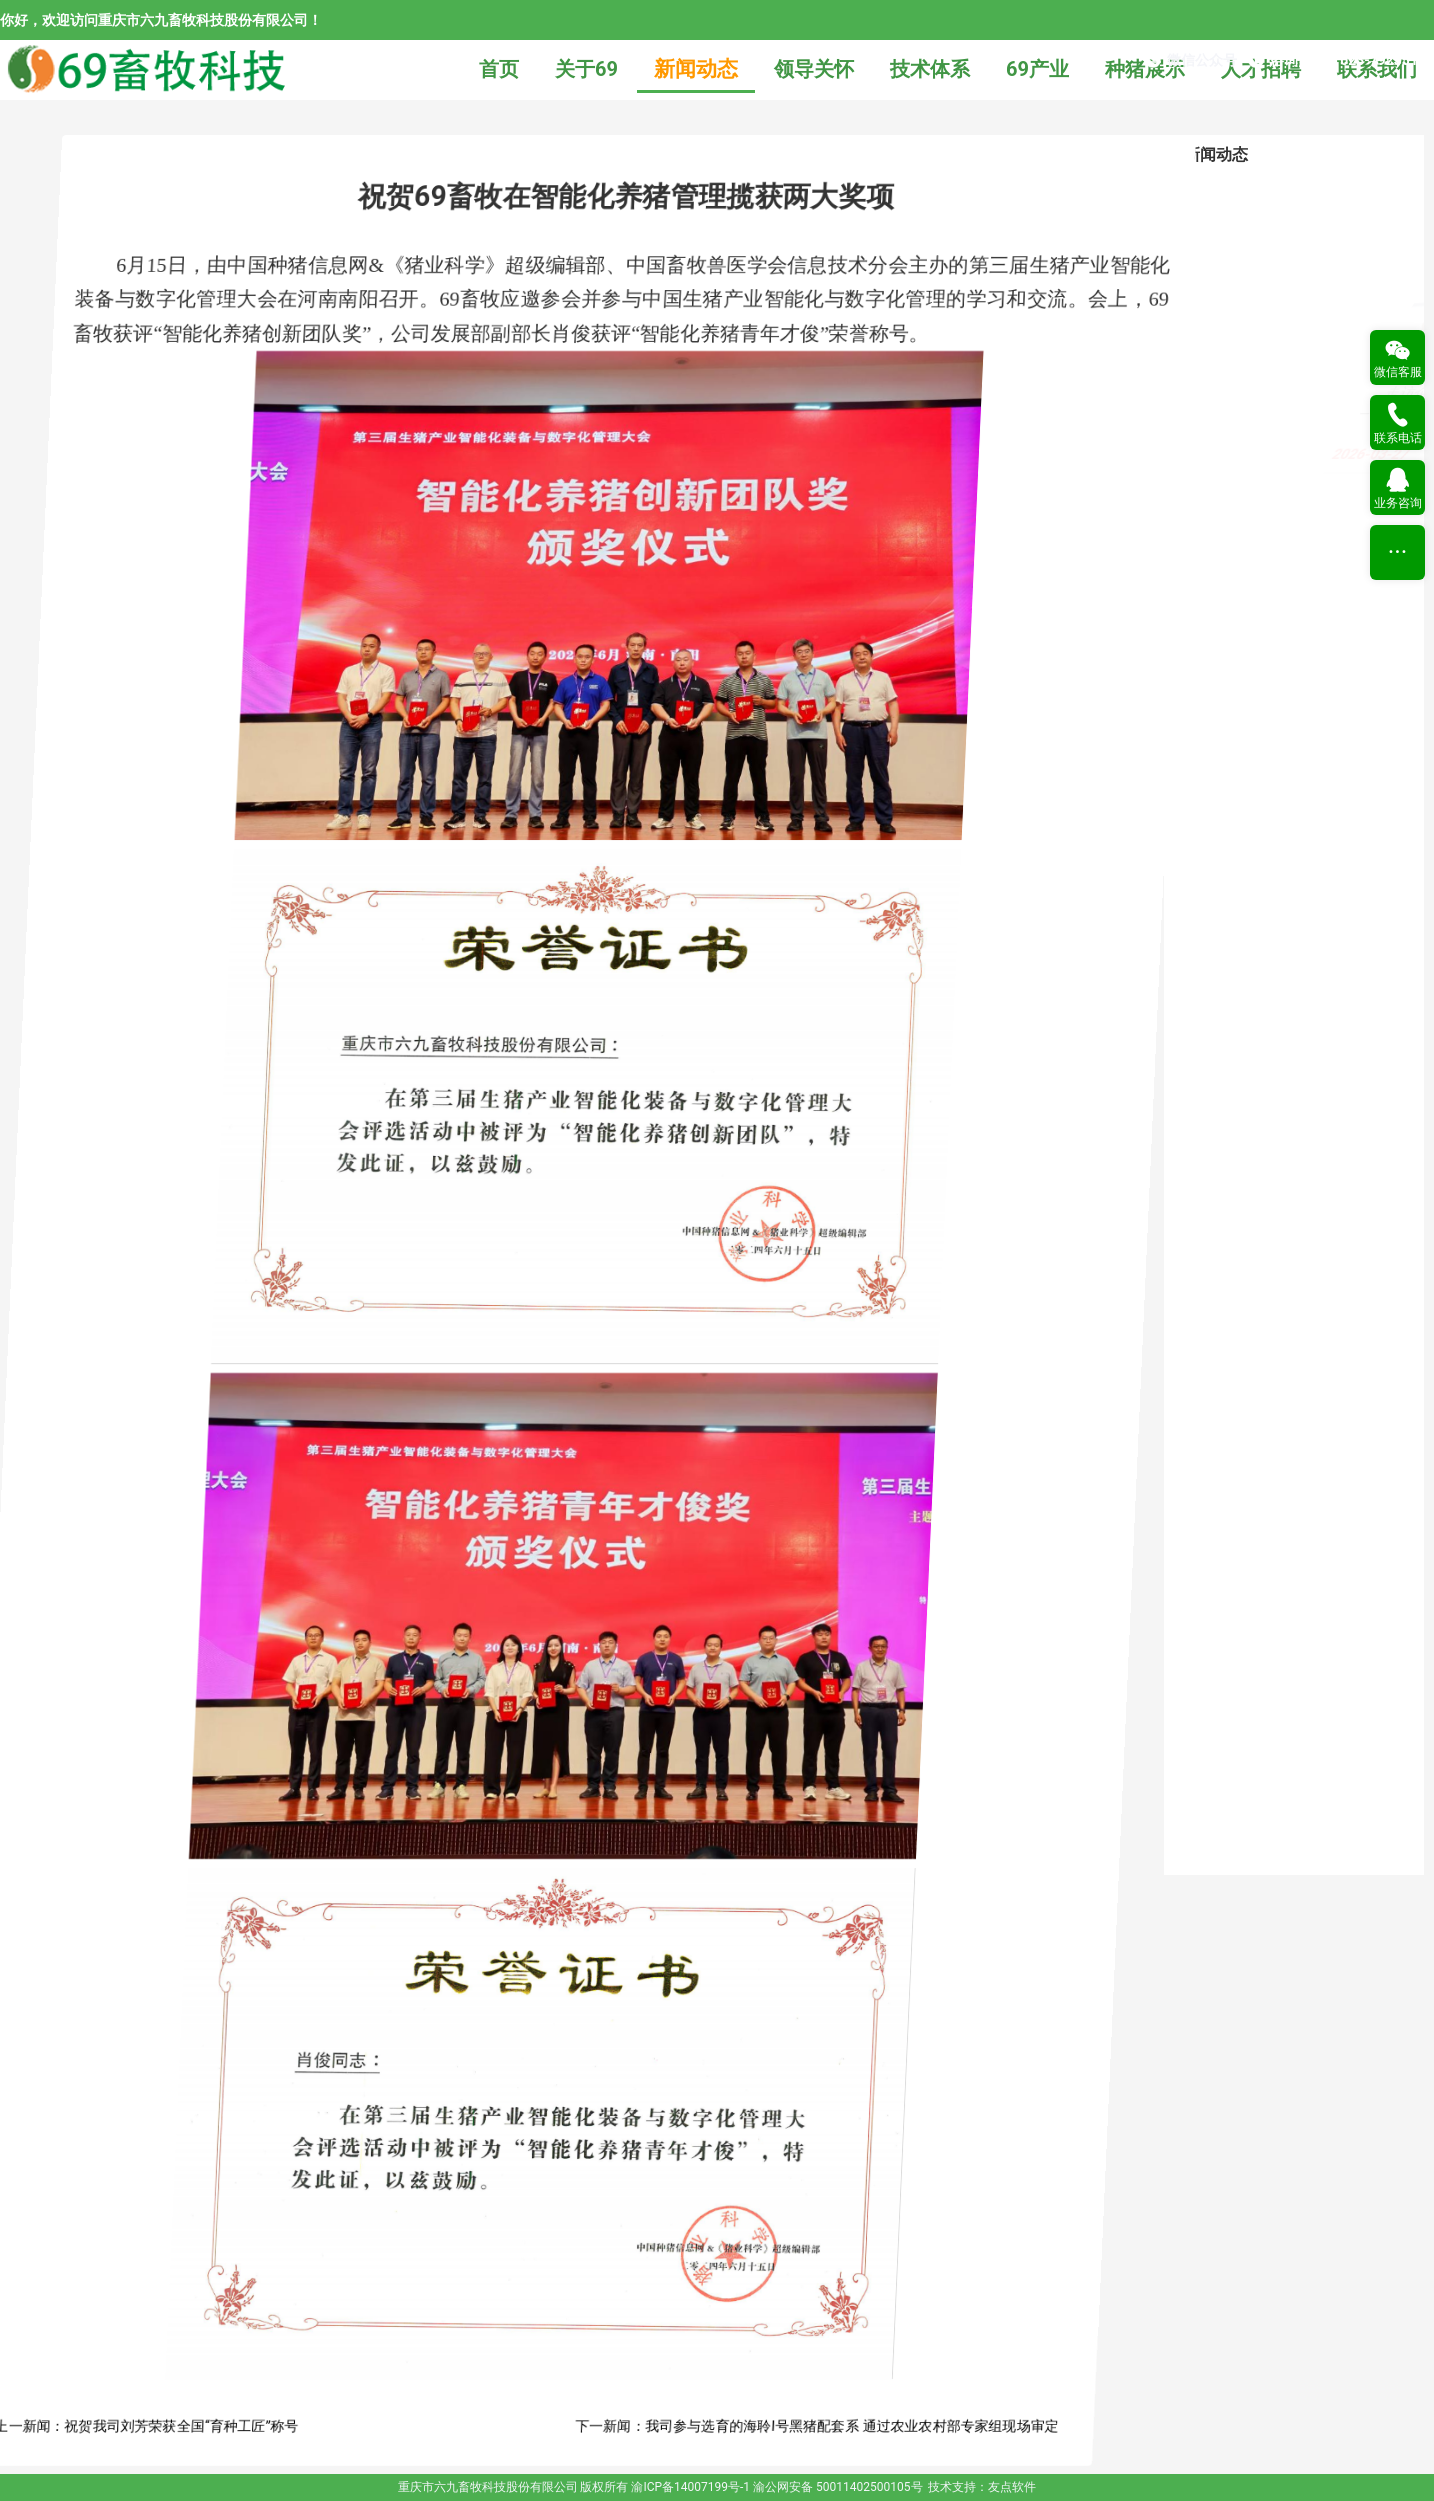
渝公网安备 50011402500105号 (837, 2487)
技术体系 (930, 69)
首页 (499, 69)
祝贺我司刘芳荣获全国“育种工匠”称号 (288, 2426)
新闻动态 (696, 69)
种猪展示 (1145, 69)
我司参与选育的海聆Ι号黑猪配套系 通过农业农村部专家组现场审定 (959, 2426)
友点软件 (1012, 2487)
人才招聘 (1261, 69)
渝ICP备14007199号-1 (690, 2487)
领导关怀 (814, 69)
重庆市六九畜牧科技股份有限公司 (488, 2487)
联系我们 (1377, 69)
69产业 (1037, 69)
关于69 (586, 69)
